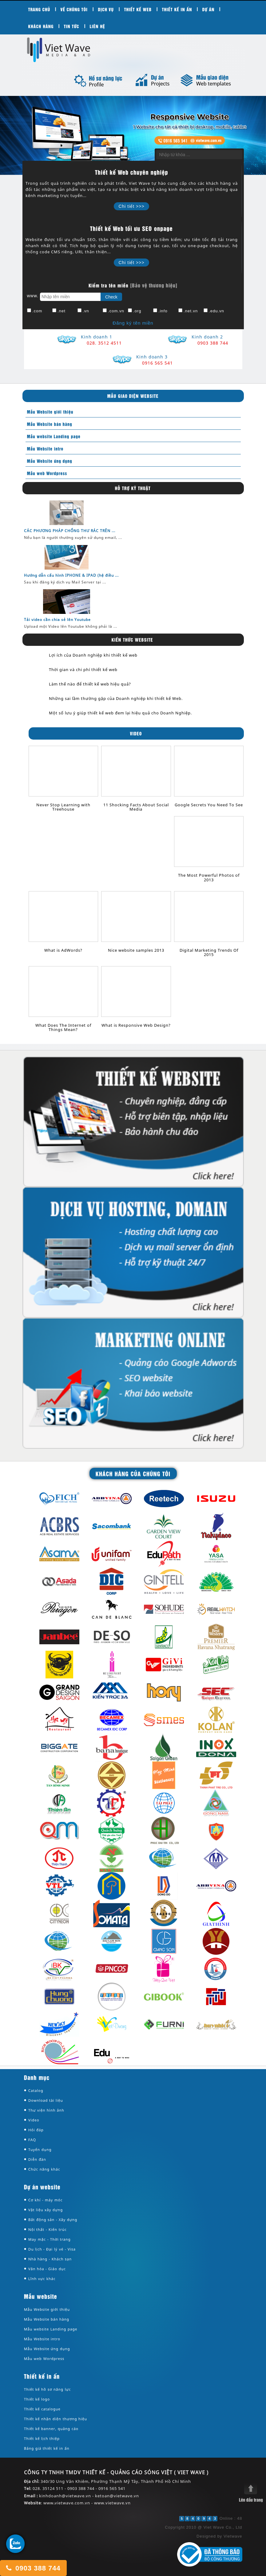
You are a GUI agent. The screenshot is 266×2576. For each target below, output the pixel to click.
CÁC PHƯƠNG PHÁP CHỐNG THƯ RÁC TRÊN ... (69, 530)
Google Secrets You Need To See (209, 805)
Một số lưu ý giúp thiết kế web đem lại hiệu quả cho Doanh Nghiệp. (120, 713)
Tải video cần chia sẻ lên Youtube (57, 619)
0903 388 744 (33, 2568)
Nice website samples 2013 (136, 950)
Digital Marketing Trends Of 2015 (209, 952)
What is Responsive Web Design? (136, 1025)
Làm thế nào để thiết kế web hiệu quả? (90, 684)
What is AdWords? (63, 950)
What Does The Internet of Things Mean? (63, 1027)
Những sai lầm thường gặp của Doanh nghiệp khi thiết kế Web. (116, 698)
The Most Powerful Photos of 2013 (209, 877)
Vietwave (233, 2536)
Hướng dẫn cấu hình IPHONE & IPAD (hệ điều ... (71, 575)
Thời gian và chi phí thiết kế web (83, 669)
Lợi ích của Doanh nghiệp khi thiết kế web (93, 655)
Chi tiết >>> (131, 206)
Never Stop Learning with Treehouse (63, 807)
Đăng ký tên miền (133, 323)
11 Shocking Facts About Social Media (136, 807)
